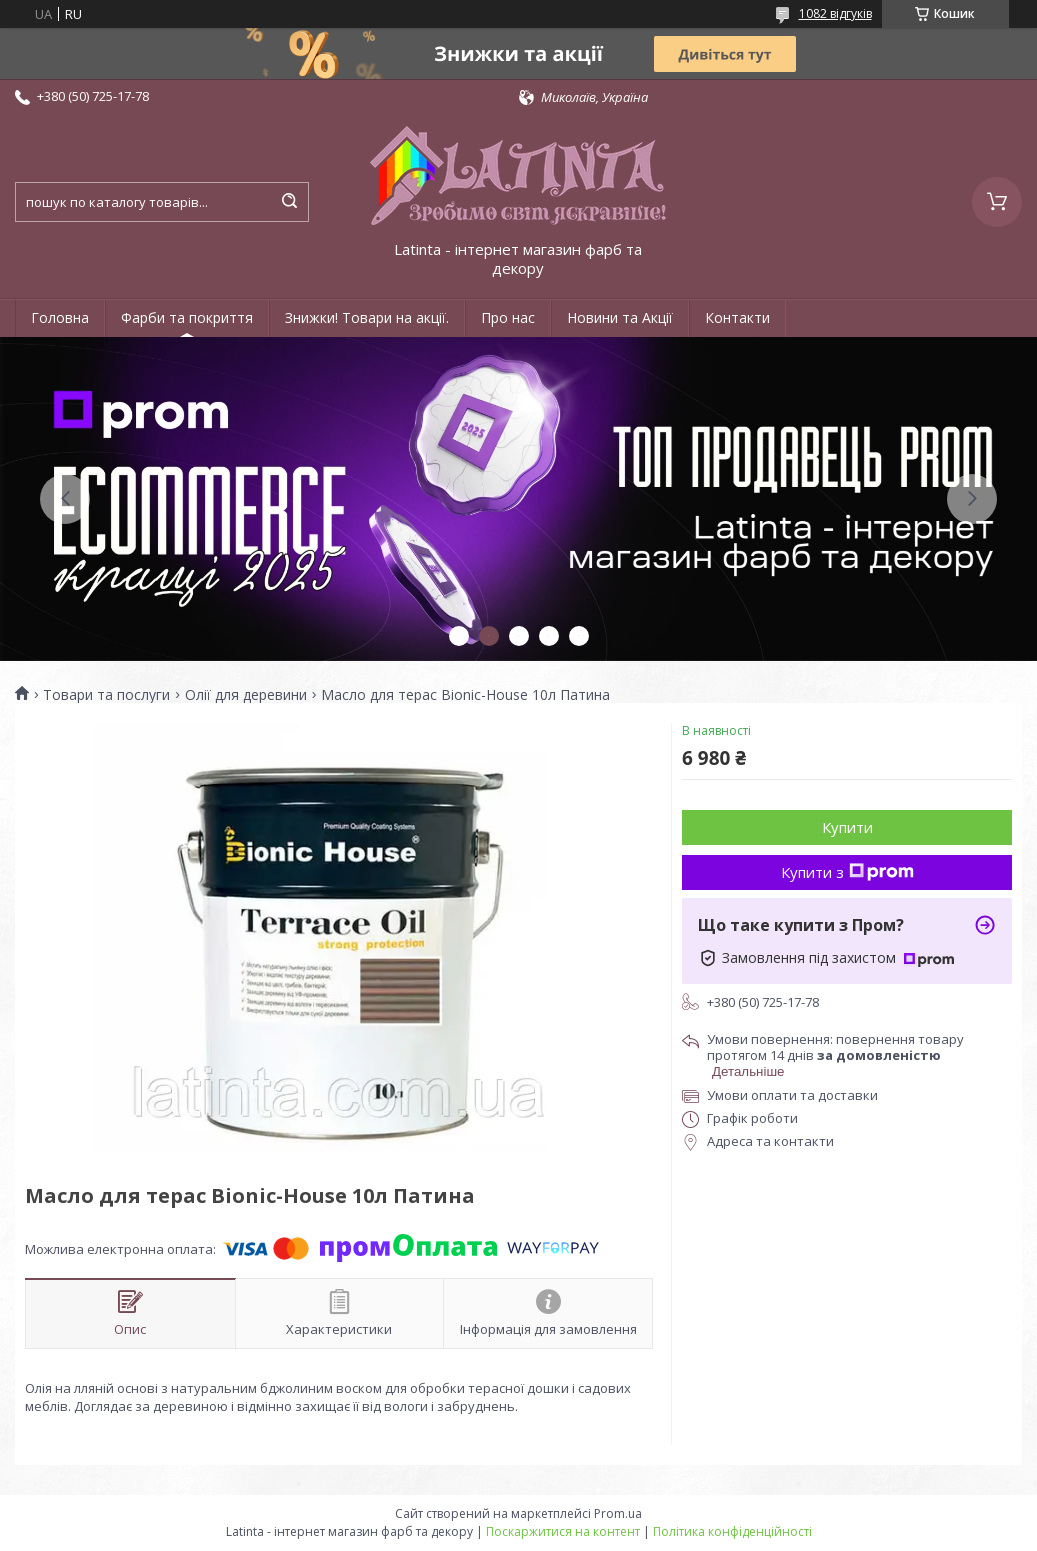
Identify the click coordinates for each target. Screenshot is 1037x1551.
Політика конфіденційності (732, 1531)
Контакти (737, 317)
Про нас (508, 317)
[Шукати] (289, 202)
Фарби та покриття (187, 317)
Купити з (847, 872)
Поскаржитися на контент (563, 1531)
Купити (847, 827)
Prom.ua (618, 1513)
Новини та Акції (620, 317)
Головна (60, 317)
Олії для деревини (246, 695)
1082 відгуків (835, 13)
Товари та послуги (106, 695)
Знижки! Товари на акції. (367, 317)
